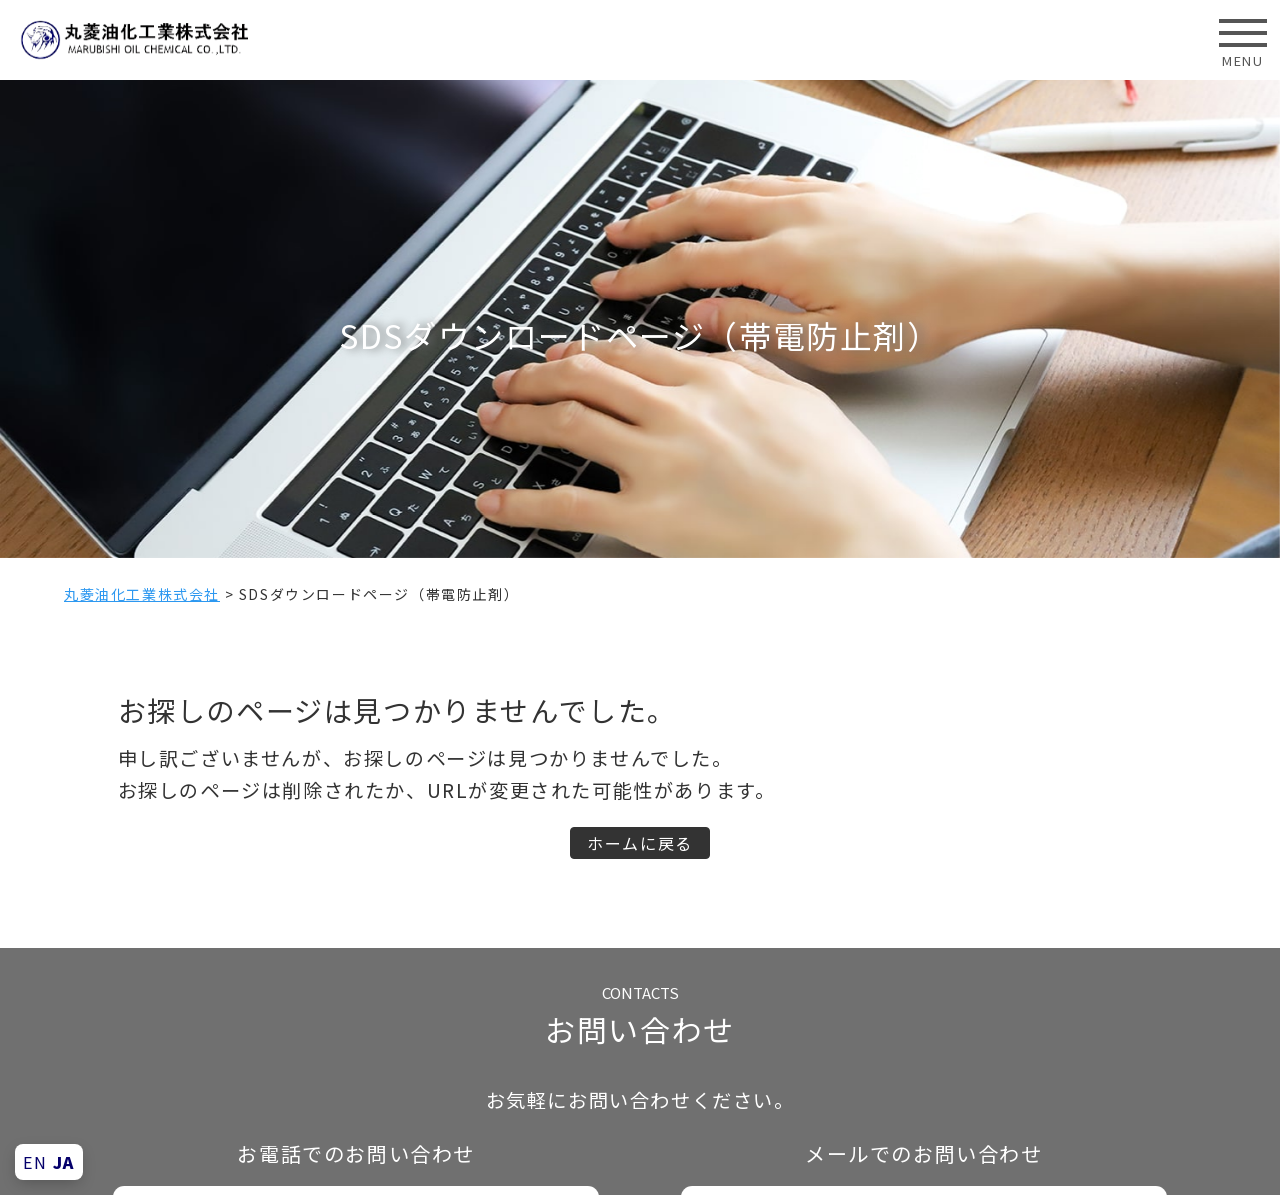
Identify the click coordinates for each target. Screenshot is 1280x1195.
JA (64, 1162)
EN (35, 1162)
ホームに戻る (640, 843)
